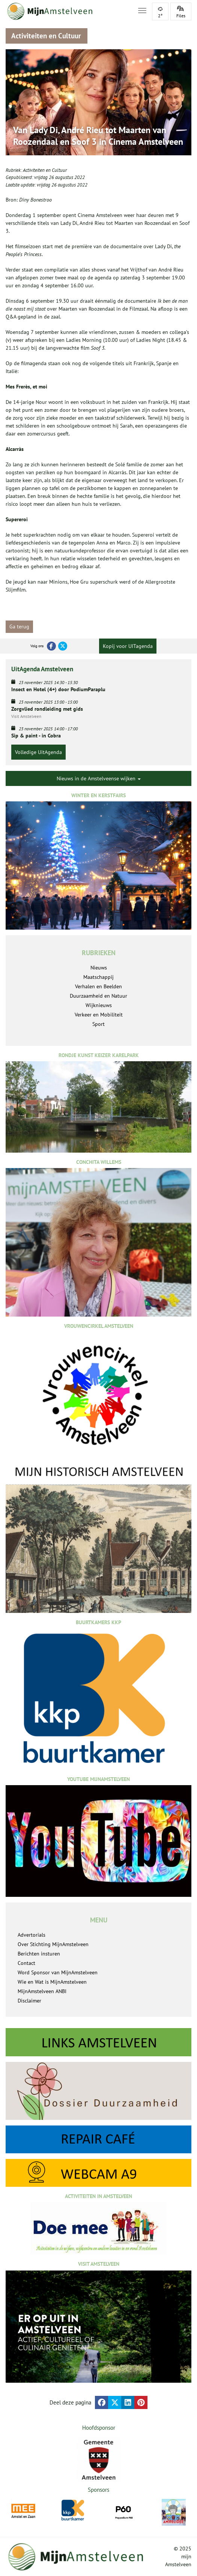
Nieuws (98, 967)
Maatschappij (98, 977)
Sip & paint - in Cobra (36, 735)
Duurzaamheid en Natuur (98, 995)
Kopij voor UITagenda (128, 646)
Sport (98, 1024)
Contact (26, 1963)
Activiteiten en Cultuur (45, 170)
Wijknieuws (99, 1005)
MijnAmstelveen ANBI (42, 1991)
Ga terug (19, 626)
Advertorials (31, 1934)
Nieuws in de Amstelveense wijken (99, 778)
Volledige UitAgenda (38, 752)
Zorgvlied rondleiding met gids (47, 708)
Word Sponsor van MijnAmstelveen (58, 1972)
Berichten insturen (39, 1953)
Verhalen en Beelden (98, 986)
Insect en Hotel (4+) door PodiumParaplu (58, 689)
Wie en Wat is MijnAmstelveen (52, 1981)
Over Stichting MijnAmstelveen (53, 1944)
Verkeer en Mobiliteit (99, 1014)
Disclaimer (29, 2000)
